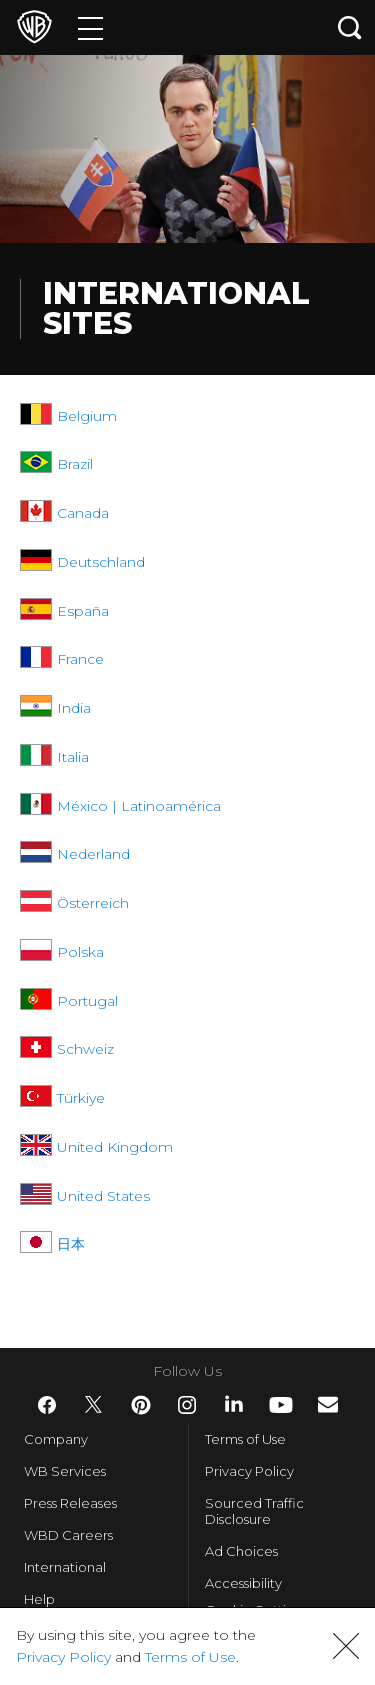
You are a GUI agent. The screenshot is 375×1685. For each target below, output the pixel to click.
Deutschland (101, 562)
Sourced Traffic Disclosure (254, 1511)
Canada (83, 513)
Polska (80, 952)
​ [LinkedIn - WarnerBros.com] (234, 1404)
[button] (346, 1646)
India (74, 708)
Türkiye (81, 1098)
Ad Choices (241, 1551)
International (65, 1567)
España (83, 611)
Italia (73, 757)
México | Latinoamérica (139, 806)
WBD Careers (68, 1535)
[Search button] (350, 27)
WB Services (65, 1471)
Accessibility (243, 1583)
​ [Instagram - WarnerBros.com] (187, 1405)
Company (56, 1439)
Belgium (87, 416)
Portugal (87, 1001)
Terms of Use (245, 1439)
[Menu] (90, 27)
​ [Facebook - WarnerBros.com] (47, 1405)
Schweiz (85, 1049)
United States (103, 1196)
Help (39, 1599)
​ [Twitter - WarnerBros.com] (94, 1405)
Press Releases (70, 1503)
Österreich (93, 903)
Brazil (75, 464)
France (80, 659)
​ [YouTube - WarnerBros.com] (281, 1405)
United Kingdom (115, 1147)
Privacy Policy (249, 1471)
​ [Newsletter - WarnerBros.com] (328, 1404)
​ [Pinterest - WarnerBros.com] (141, 1405)
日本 (71, 1244)
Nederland (93, 854)
